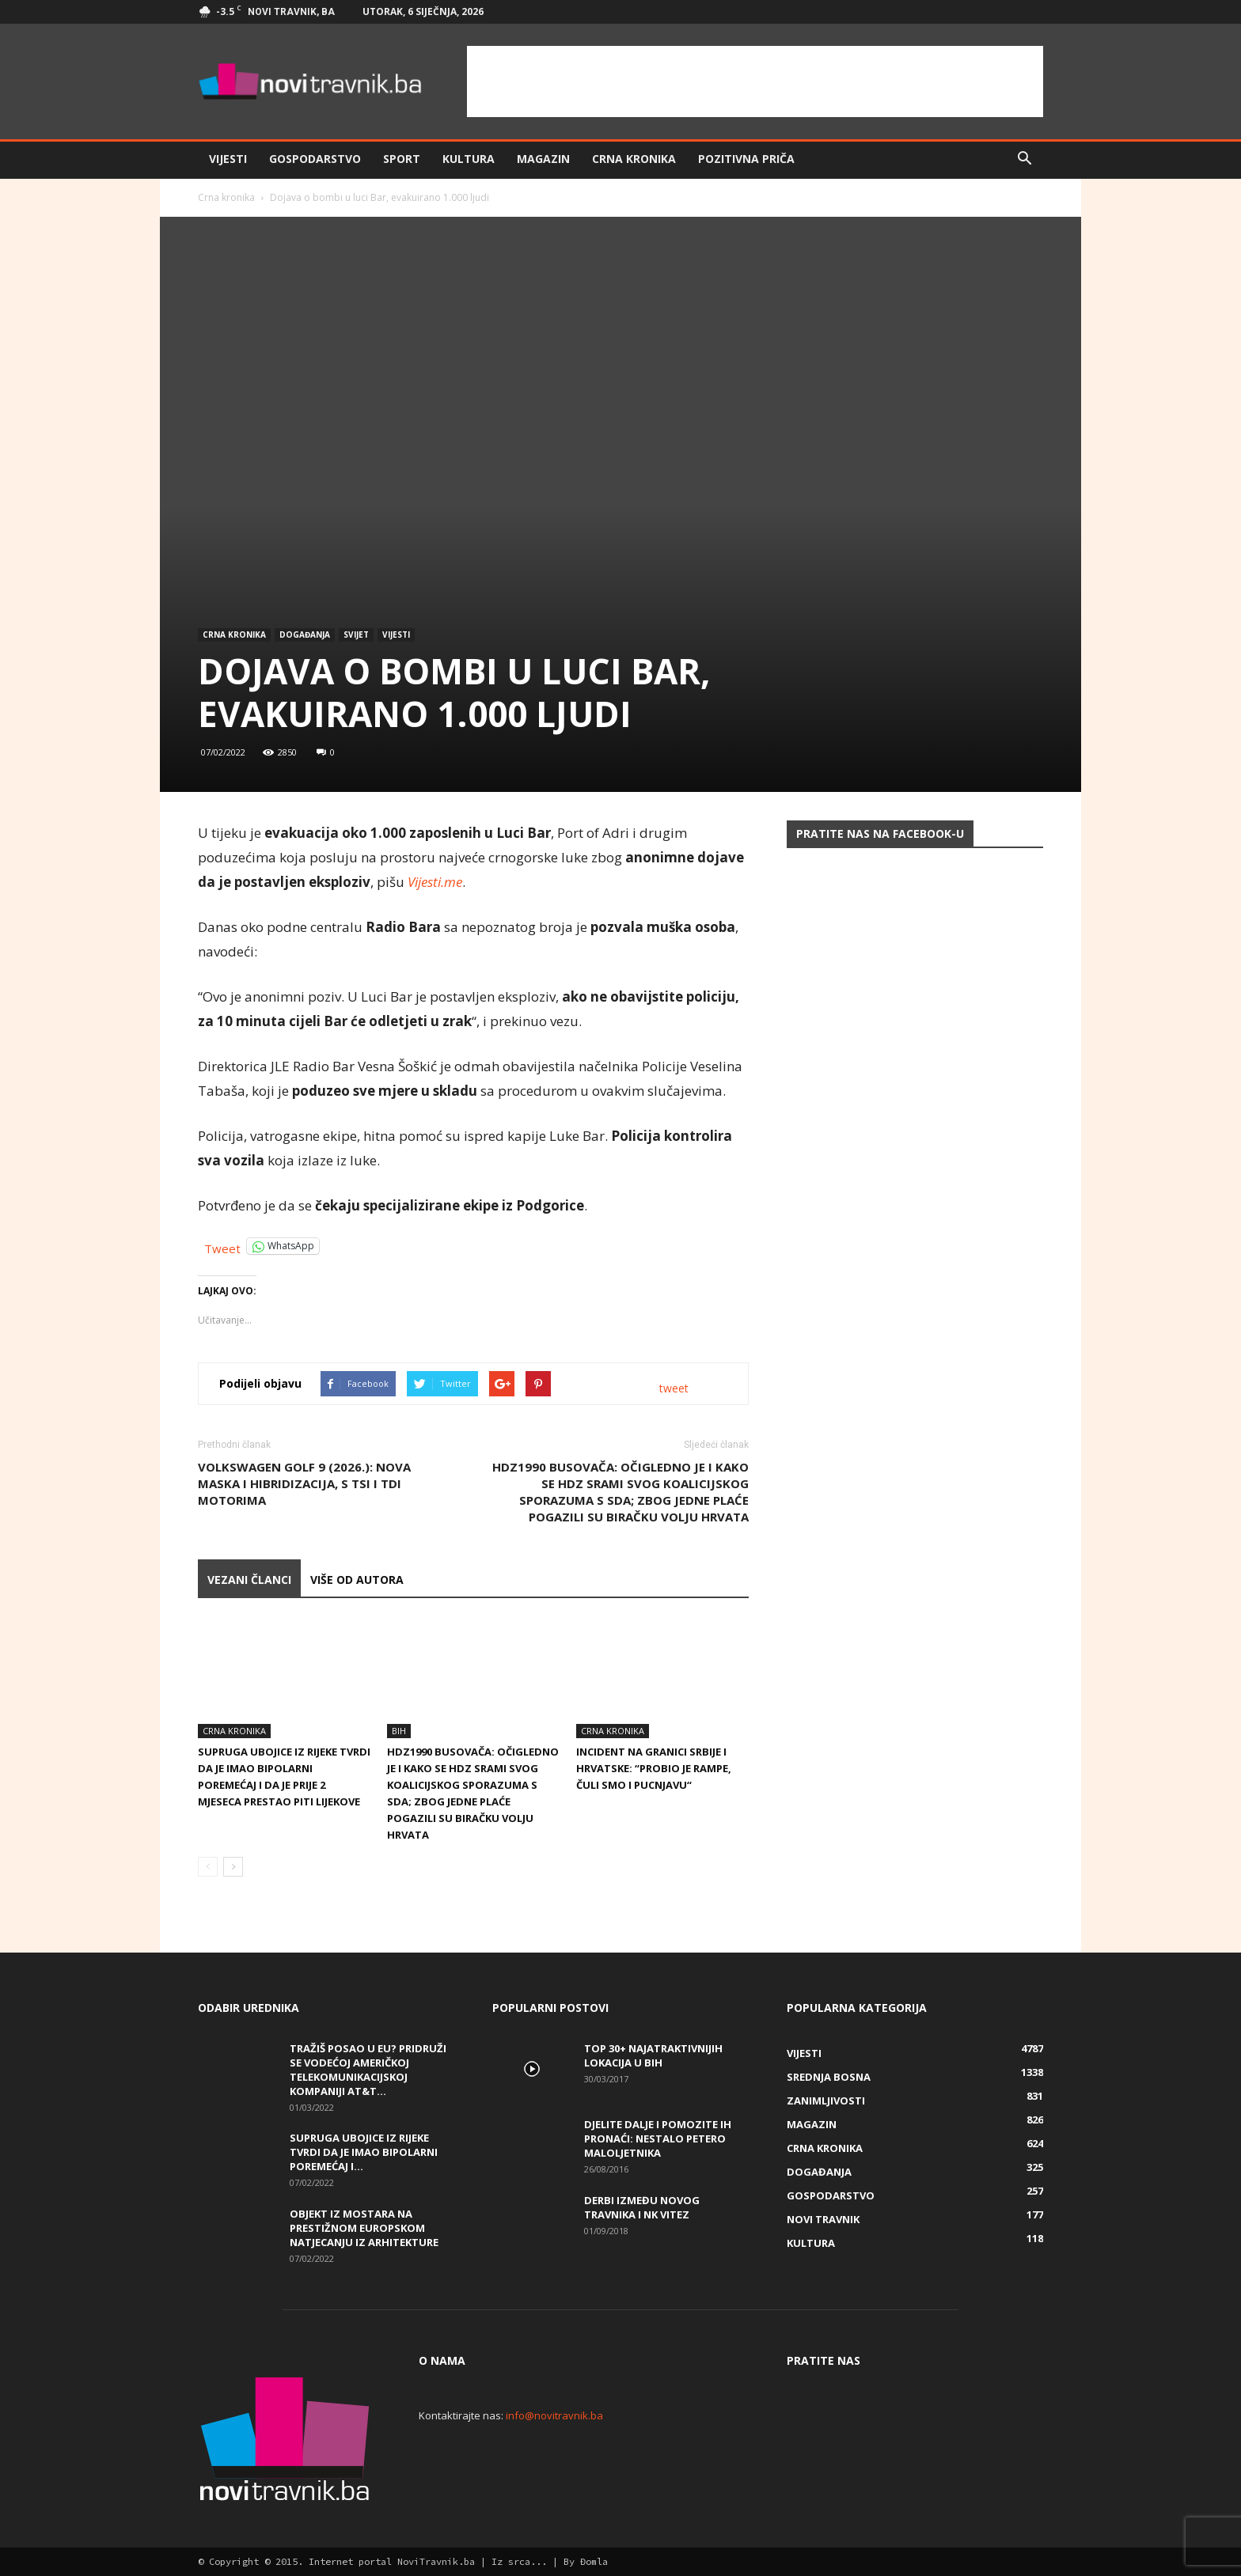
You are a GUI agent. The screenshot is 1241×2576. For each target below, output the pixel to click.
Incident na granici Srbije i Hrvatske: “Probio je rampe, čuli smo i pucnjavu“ (653, 1768)
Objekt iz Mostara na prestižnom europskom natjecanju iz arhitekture (364, 2228)
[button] (1024, 159)
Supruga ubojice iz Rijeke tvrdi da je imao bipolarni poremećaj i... (364, 2152)
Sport (401, 158)
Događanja (304, 634)
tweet (674, 1388)
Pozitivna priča (746, 158)
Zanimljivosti (826, 2100)
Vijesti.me (435, 882)
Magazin (543, 158)
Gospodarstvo (315, 158)
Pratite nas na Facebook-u (880, 833)
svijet (356, 634)
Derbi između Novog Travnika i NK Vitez (642, 2207)
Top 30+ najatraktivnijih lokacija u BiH (653, 2055)
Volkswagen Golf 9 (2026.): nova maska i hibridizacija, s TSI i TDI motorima (304, 1483)
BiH (399, 1731)
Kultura (468, 158)
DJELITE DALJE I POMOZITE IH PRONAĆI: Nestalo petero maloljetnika (657, 2138)
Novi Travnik (823, 2219)
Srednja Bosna (829, 2077)
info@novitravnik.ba (554, 2415)
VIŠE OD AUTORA (357, 1579)
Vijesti (228, 158)
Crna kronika (634, 158)
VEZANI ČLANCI (249, 1579)
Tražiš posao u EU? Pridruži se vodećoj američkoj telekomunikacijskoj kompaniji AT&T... (368, 2069)
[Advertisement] (755, 81)
